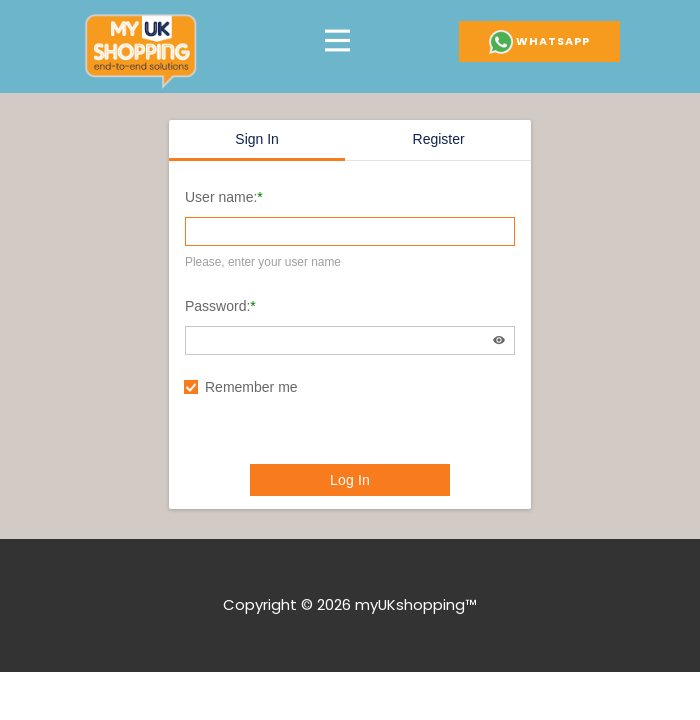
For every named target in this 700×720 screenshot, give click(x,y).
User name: (221, 197)
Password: (217, 306)
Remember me (251, 387)
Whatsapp (539, 41)
